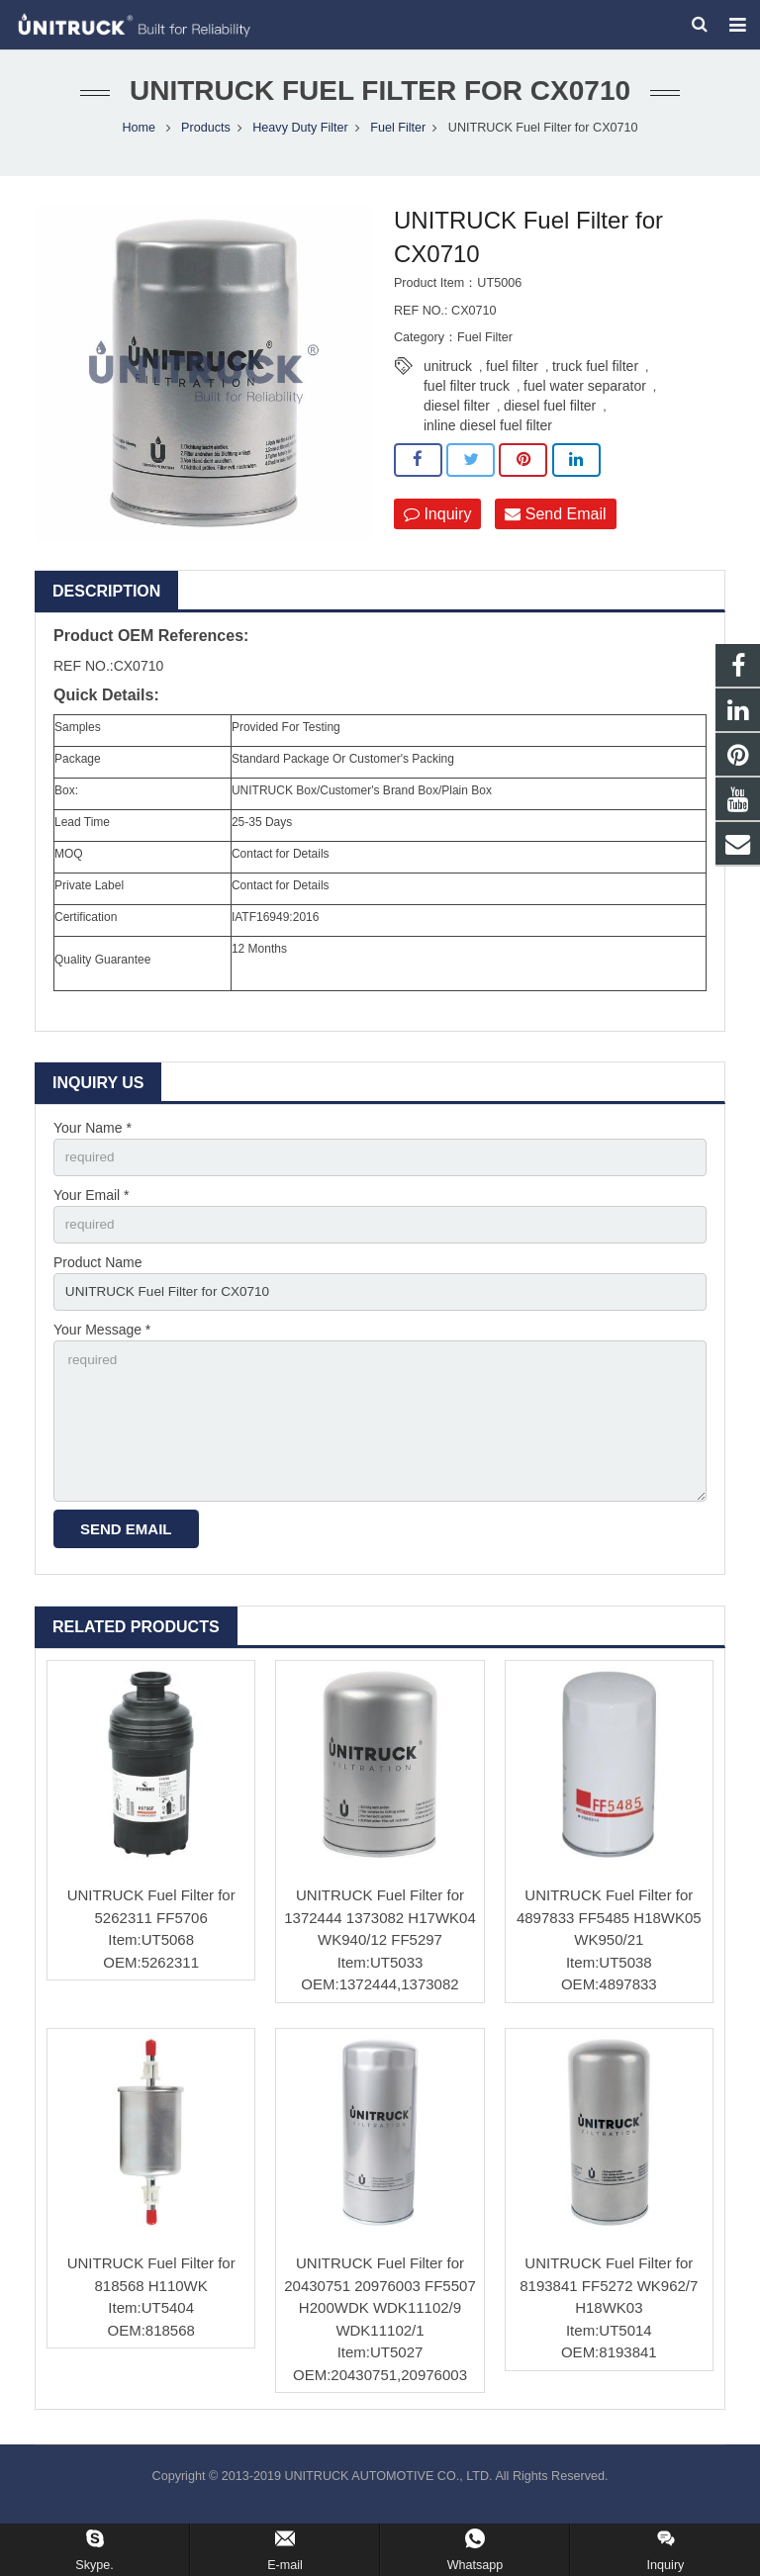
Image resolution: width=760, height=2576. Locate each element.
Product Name (97, 1275)
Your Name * (92, 1139)
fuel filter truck (467, 397)
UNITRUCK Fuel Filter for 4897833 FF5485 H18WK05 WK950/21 (609, 1937)
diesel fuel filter (550, 416)
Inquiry (437, 524)
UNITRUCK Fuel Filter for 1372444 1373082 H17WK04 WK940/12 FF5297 (380, 1937)
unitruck (448, 377)
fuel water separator (584, 397)
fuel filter (512, 377)
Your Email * (91, 1207)
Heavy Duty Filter (300, 138)
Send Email (555, 524)
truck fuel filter (595, 377)
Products (206, 138)
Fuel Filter (398, 138)
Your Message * (101, 1344)
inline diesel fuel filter (488, 436)
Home (138, 138)
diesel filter (457, 416)
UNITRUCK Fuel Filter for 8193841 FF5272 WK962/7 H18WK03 (609, 2306)
